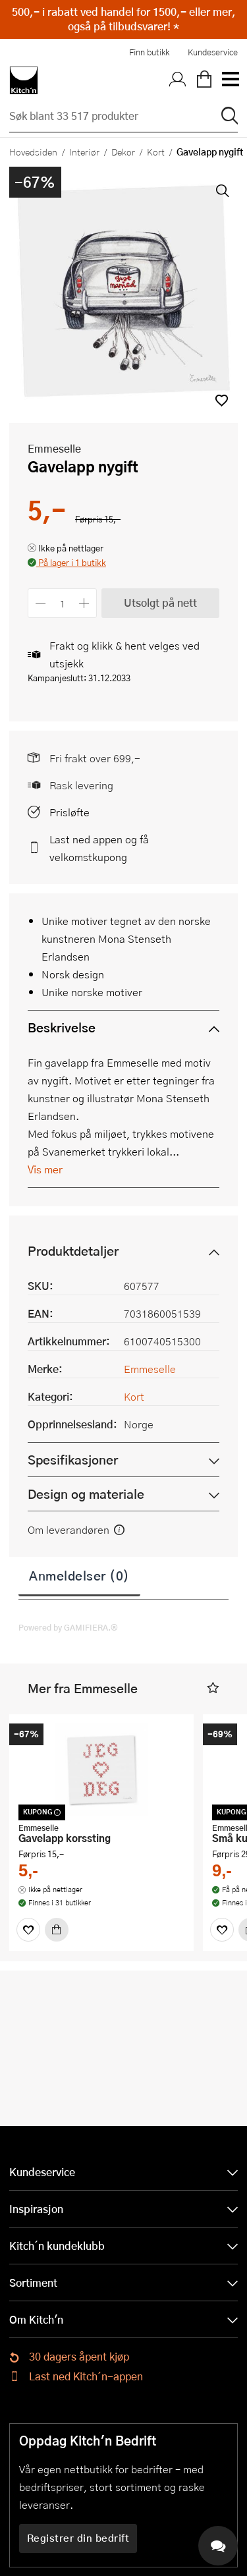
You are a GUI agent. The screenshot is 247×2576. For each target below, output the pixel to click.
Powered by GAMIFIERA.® (68, 1627)
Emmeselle (54, 448)
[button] (221, 400)
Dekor (123, 151)
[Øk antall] (84, 603)
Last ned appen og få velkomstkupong (99, 847)
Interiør (84, 151)
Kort (156, 151)
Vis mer (45, 1169)
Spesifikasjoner (73, 1459)
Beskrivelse (62, 1027)
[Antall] (62, 603)
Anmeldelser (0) (79, 1575)
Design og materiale (86, 1493)
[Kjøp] (57, 1930)
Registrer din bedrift (78, 2538)
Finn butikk (149, 52)
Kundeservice (213, 52)
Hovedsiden (33, 151)
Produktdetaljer (73, 1250)
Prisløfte (69, 812)
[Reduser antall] (40, 603)
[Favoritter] (28, 1930)
